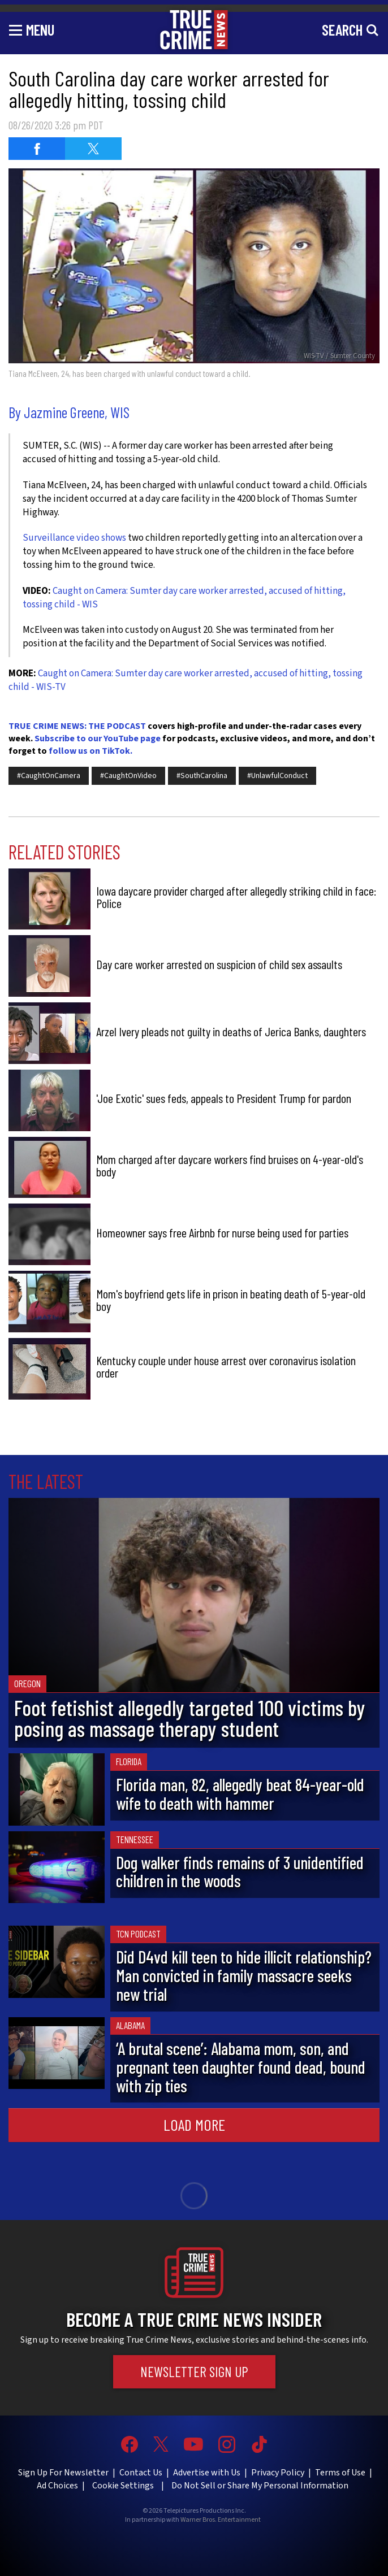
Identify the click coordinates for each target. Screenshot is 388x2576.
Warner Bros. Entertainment (220, 2520)
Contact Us (140, 2472)
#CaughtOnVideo (128, 775)
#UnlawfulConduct (277, 775)
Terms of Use (340, 2472)
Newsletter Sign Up (194, 2371)
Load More (194, 2124)
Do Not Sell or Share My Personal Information (259, 2485)
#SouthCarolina (201, 775)
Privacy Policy (277, 2472)
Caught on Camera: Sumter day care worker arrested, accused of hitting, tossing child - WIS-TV (185, 680)
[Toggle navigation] (31, 29)
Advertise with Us (206, 2472)
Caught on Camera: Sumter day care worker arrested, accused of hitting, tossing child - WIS (184, 597)
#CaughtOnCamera (48, 775)
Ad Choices (57, 2485)
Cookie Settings (123, 2485)
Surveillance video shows (74, 538)
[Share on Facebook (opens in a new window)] (36, 148)
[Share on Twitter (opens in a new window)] (93, 148)
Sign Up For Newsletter (63, 2472)
